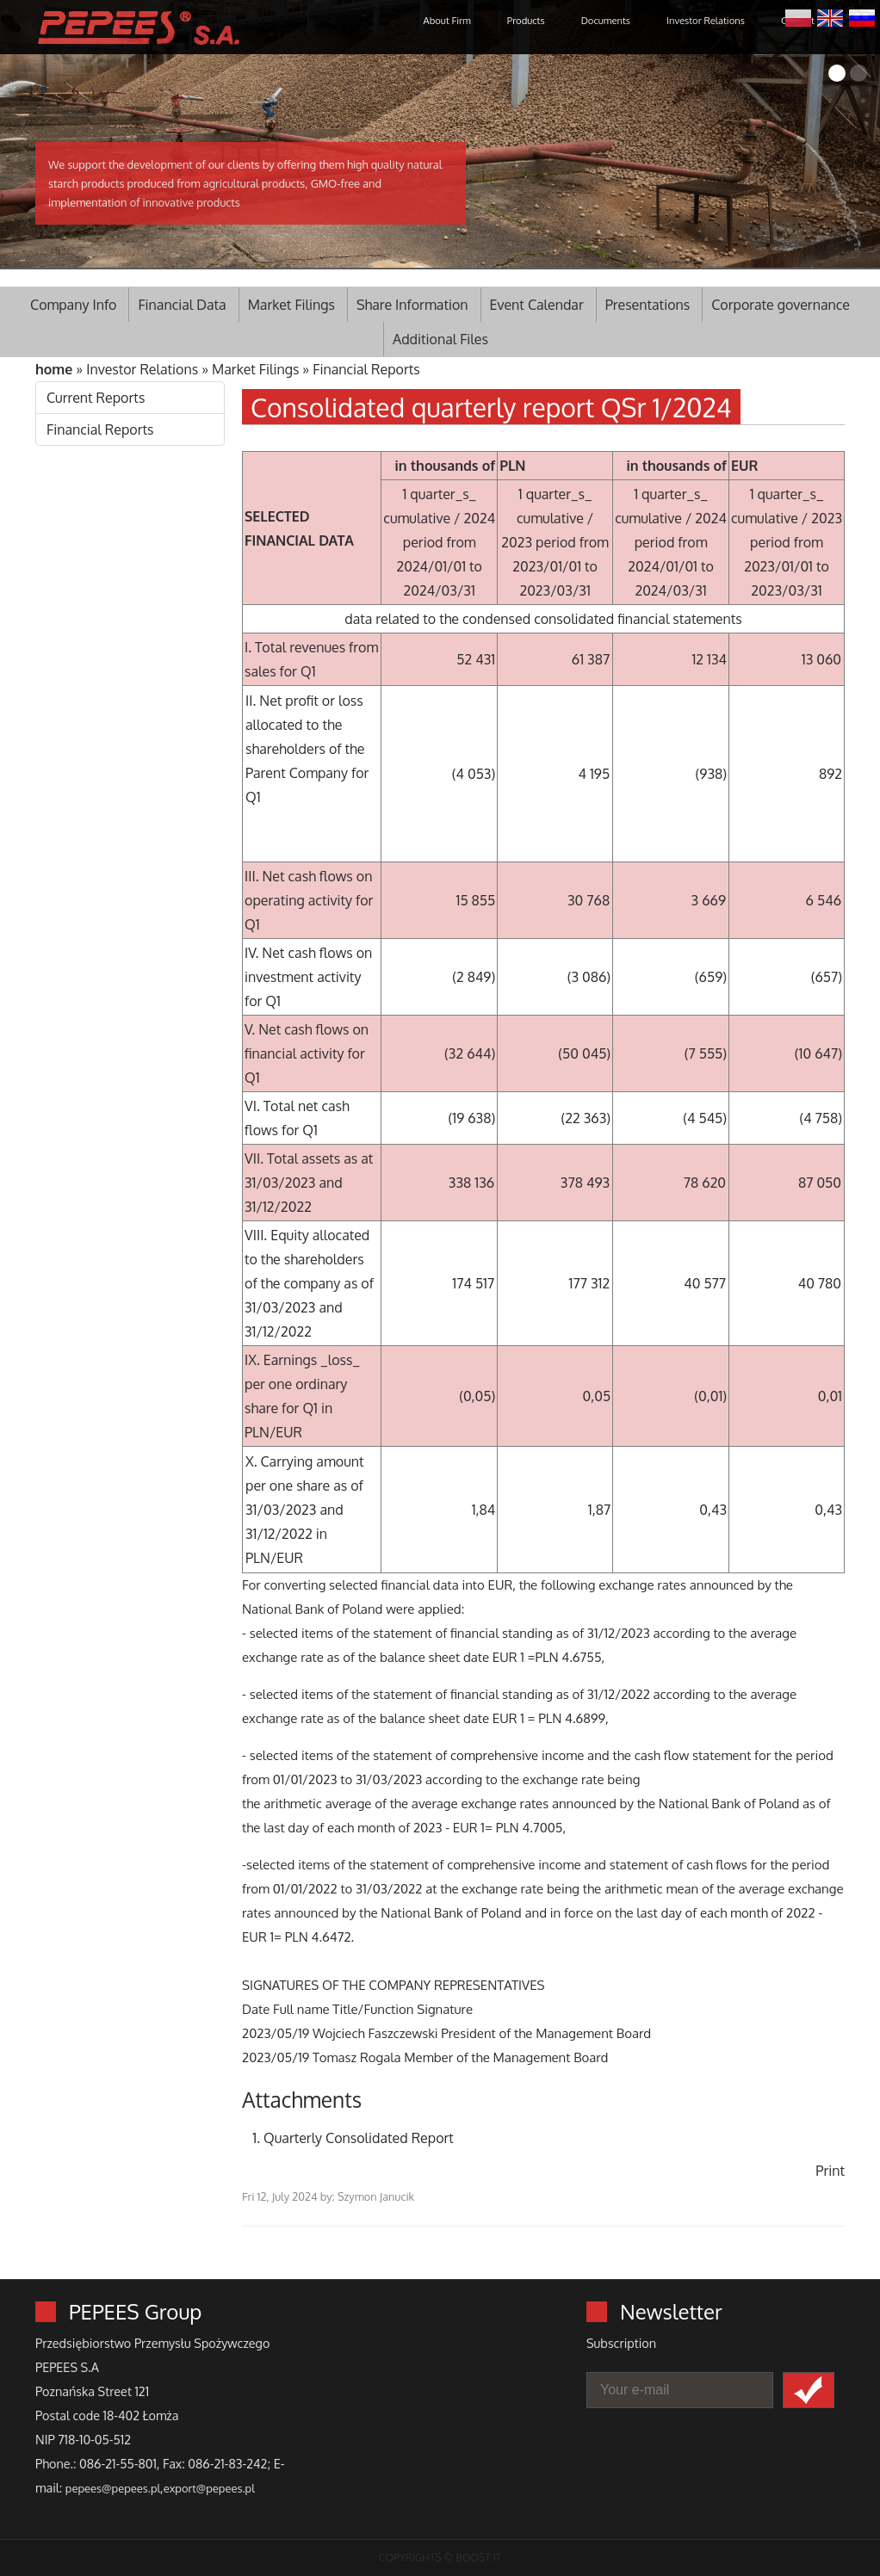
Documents (605, 20)
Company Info (73, 304)
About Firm (447, 20)
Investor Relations (705, 20)
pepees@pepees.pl (112, 2488)
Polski (798, 16)
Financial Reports (366, 369)
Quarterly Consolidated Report (358, 2138)
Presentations (647, 304)
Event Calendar (537, 304)
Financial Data (182, 304)
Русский (862, 16)
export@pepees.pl (209, 2488)
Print (830, 2170)
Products (526, 20)
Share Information (412, 304)
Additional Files (440, 339)
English (830, 16)
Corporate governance (780, 304)
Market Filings (291, 304)
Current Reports (95, 397)
